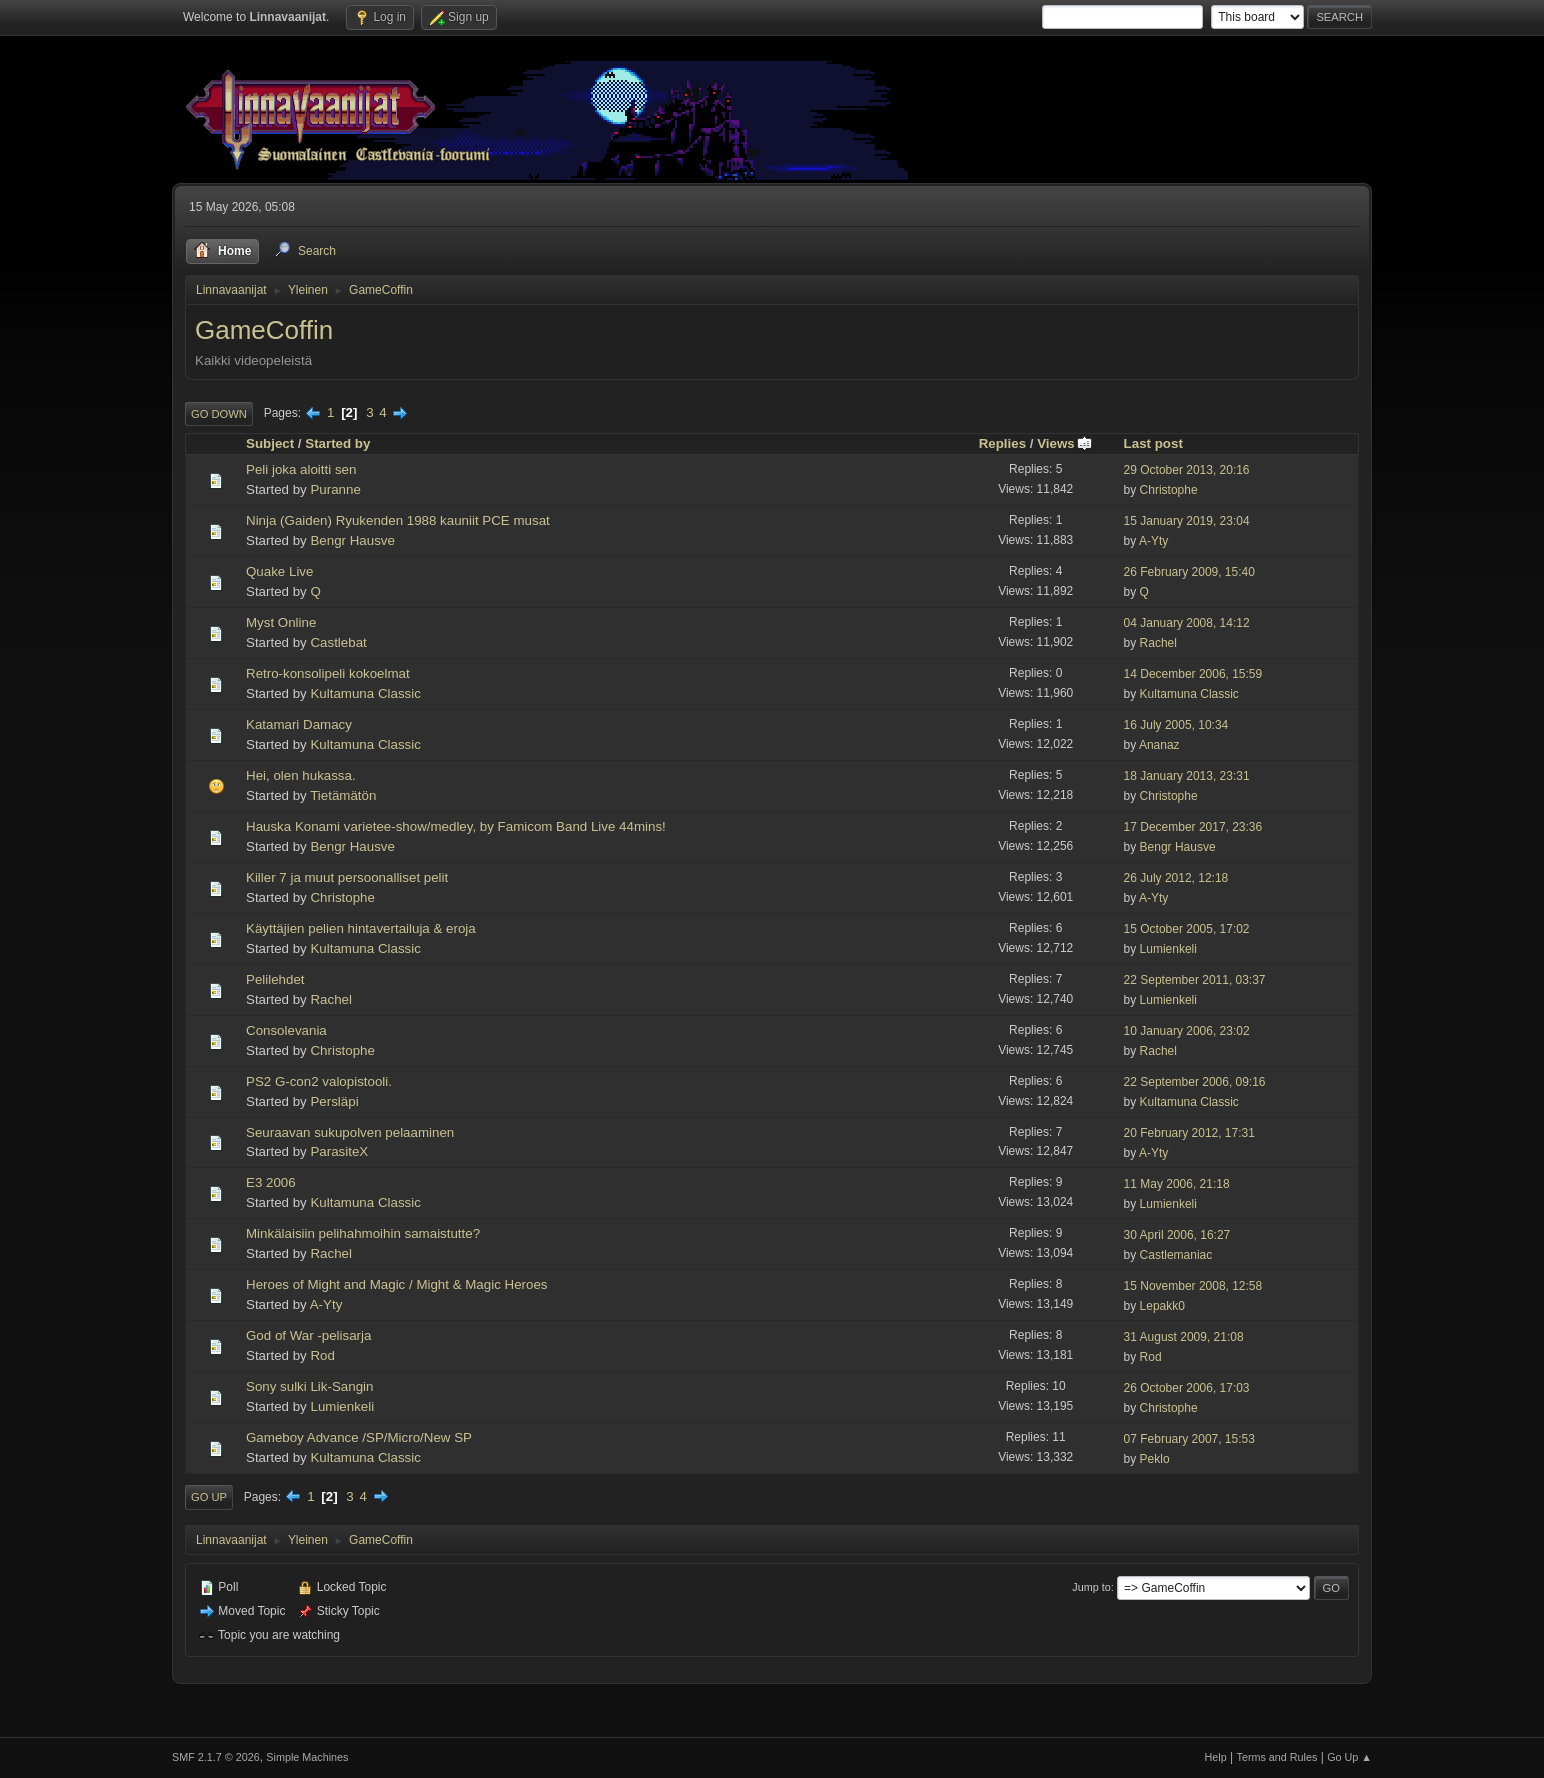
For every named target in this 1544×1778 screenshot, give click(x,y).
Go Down (219, 414)
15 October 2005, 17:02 (1187, 929)
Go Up (209, 1497)
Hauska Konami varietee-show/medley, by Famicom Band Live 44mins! (456, 826)
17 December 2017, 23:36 (1193, 827)
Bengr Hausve (352, 540)
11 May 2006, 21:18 (1177, 1184)
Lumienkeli (1168, 949)
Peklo (1155, 1459)
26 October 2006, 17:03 (1187, 1388)
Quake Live (279, 571)
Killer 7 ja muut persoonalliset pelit (347, 877)
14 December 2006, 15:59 (1193, 674)
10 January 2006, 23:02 (1187, 1031)
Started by (337, 443)
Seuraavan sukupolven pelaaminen (350, 1132)
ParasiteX (339, 1151)
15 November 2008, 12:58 (1193, 1286)
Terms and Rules (1277, 1757)
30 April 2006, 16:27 (1177, 1235)
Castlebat (338, 642)
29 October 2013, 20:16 (1187, 470)
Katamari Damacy (299, 724)
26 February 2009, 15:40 (1189, 572)
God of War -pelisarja (308, 1335)
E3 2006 (271, 1182)
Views (1065, 443)
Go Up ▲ (1349, 1757)
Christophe (1169, 490)
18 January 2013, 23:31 (1187, 776)
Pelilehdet (275, 979)
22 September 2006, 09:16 (1195, 1082)
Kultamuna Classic (365, 693)
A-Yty (1153, 541)
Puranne (335, 489)
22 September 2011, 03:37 (1195, 980)
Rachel (1158, 643)
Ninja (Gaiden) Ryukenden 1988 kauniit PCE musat (398, 520)
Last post (1153, 443)
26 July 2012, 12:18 (1176, 878)
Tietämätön (343, 795)
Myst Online (281, 622)
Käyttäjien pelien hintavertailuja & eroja (361, 928)
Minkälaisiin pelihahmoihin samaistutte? (363, 1233)
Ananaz (1159, 745)
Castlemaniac (1176, 1255)
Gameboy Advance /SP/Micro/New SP (359, 1437)
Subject (270, 443)
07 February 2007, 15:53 (1189, 1439)
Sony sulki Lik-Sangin (309, 1386)
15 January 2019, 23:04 (1187, 521)
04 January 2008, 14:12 (1187, 623)
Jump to (1091, 1587)
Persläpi (334, 1101)
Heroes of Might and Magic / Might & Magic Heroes (397, 1284)
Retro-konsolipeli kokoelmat (328, 673)
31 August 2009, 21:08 (1184, 1337)
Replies (1002, 443)
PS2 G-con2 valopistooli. (319, 1081)
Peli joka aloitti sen (301, 469)
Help (1216, 1757)
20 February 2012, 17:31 (1189, 1133)
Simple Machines (307, 1757)
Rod (322, 1355)
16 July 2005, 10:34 (1176, 725)
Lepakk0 (1162, 1306)
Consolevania (286, 1030)
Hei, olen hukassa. (301, 775)
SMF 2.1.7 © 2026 (216, 1757)
